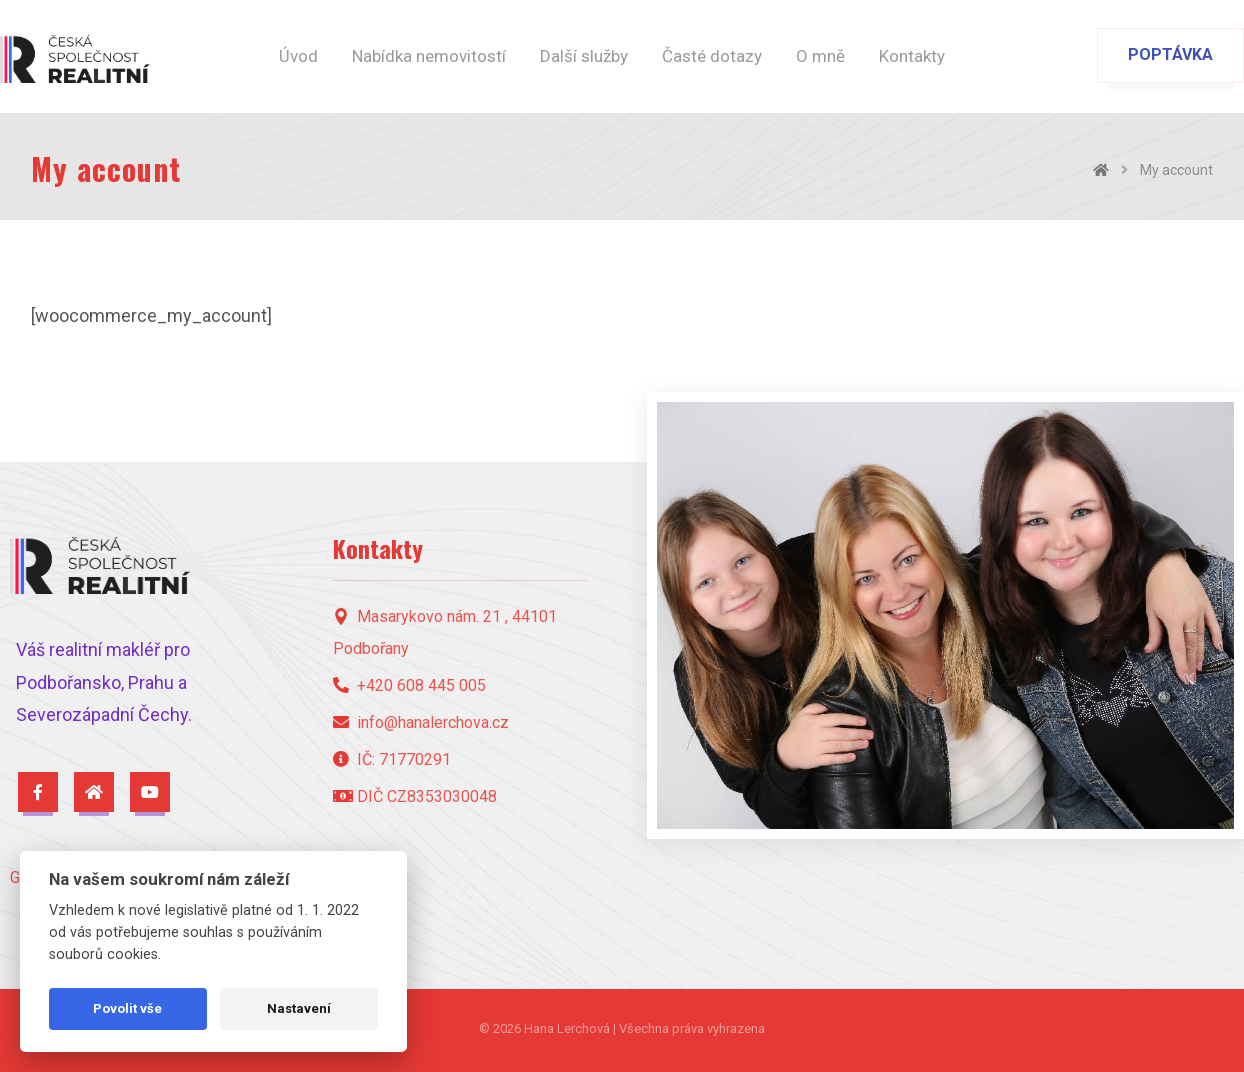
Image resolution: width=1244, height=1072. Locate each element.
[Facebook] (38, 792)
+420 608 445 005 (409, 685)
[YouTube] (150, 792)
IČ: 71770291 (392, 759)
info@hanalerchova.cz (421, 722)
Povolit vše (127, 1008)
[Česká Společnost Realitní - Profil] (94, 792)
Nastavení (299, 1008)
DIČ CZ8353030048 (415, 796)
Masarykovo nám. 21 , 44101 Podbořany (445, 632)
